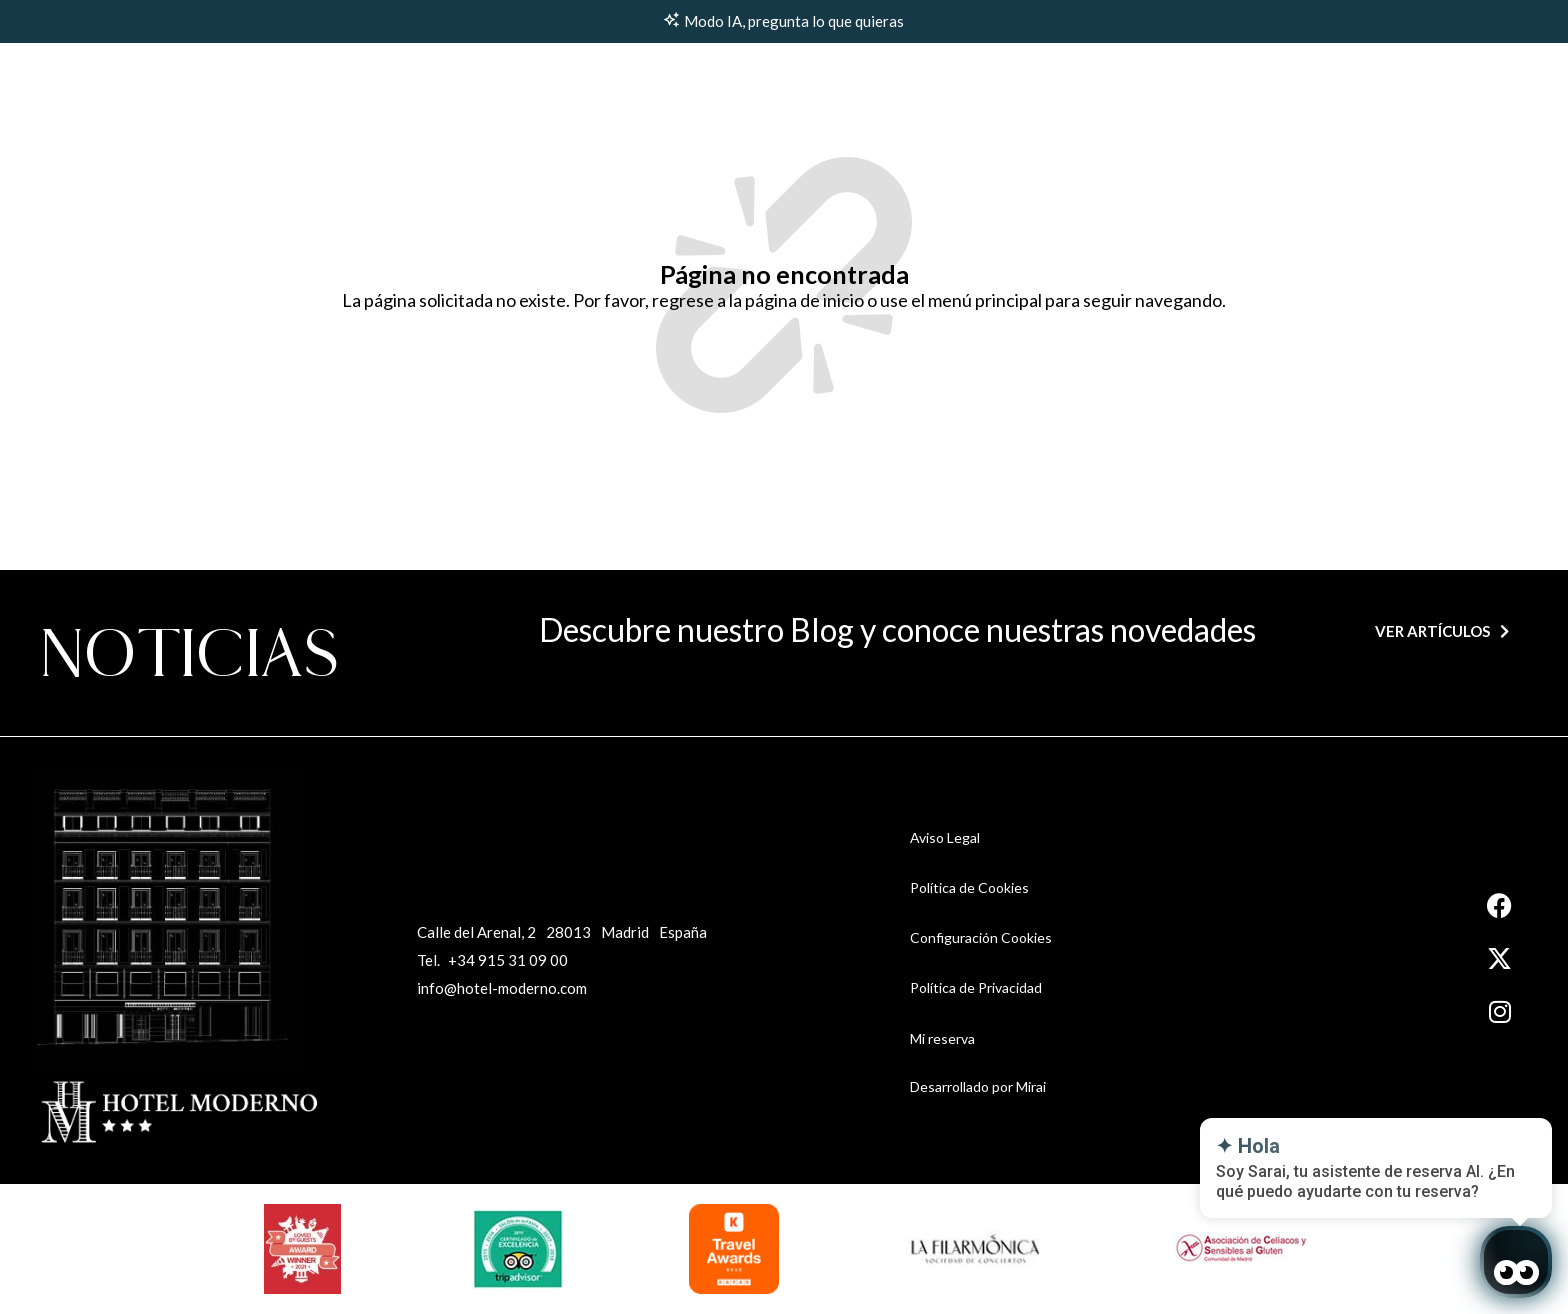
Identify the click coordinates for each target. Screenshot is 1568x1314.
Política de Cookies (969, 887)
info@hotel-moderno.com (502, 988)
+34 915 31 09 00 (508, 960)
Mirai (1031, 1086)
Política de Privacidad (976, 987)
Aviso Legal (945, 837)
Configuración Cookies (981, 937)
